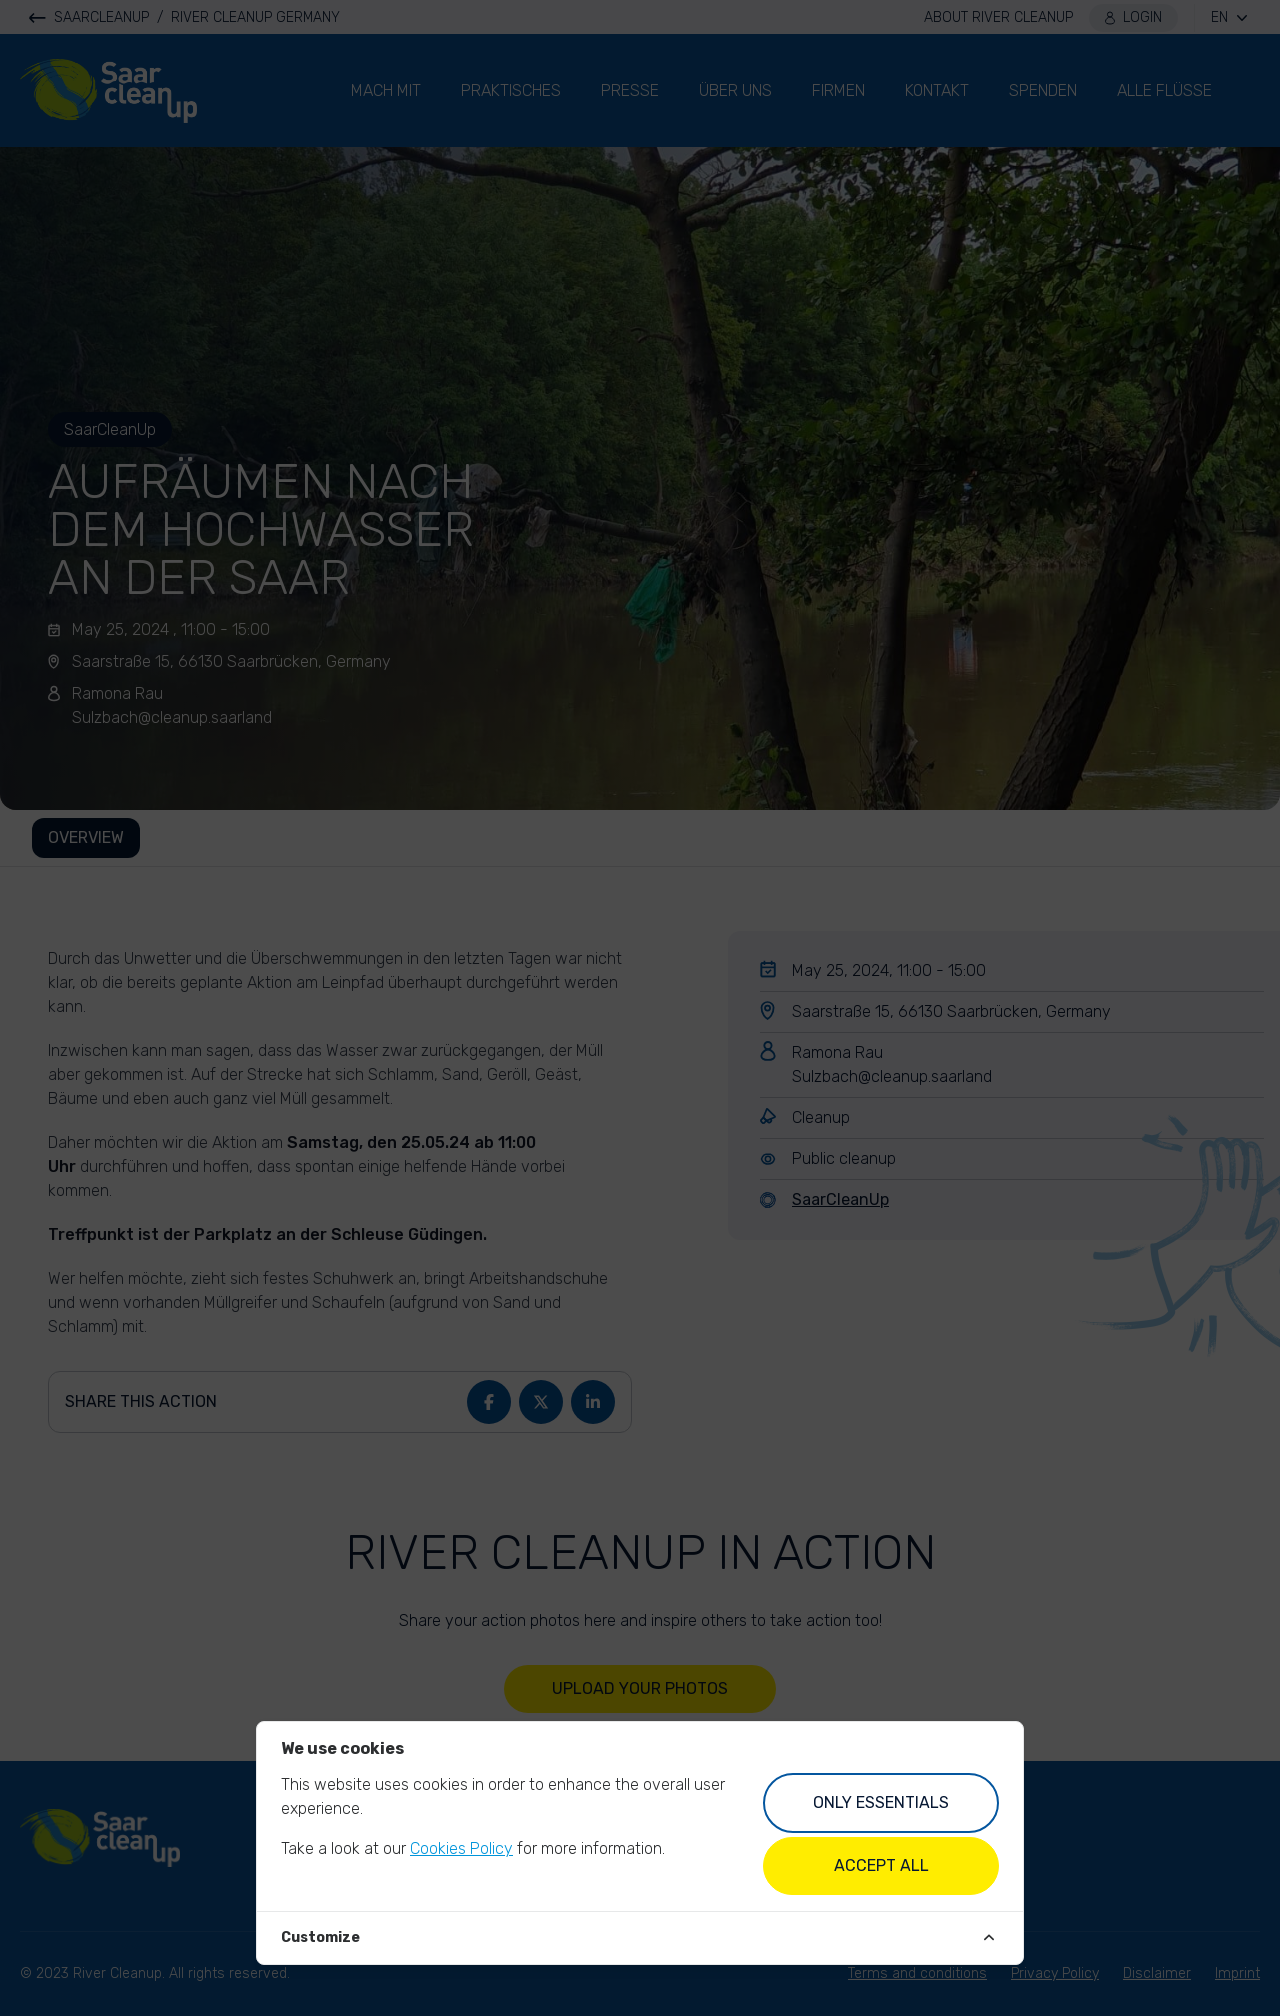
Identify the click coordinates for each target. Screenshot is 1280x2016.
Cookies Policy (461, 1848)
